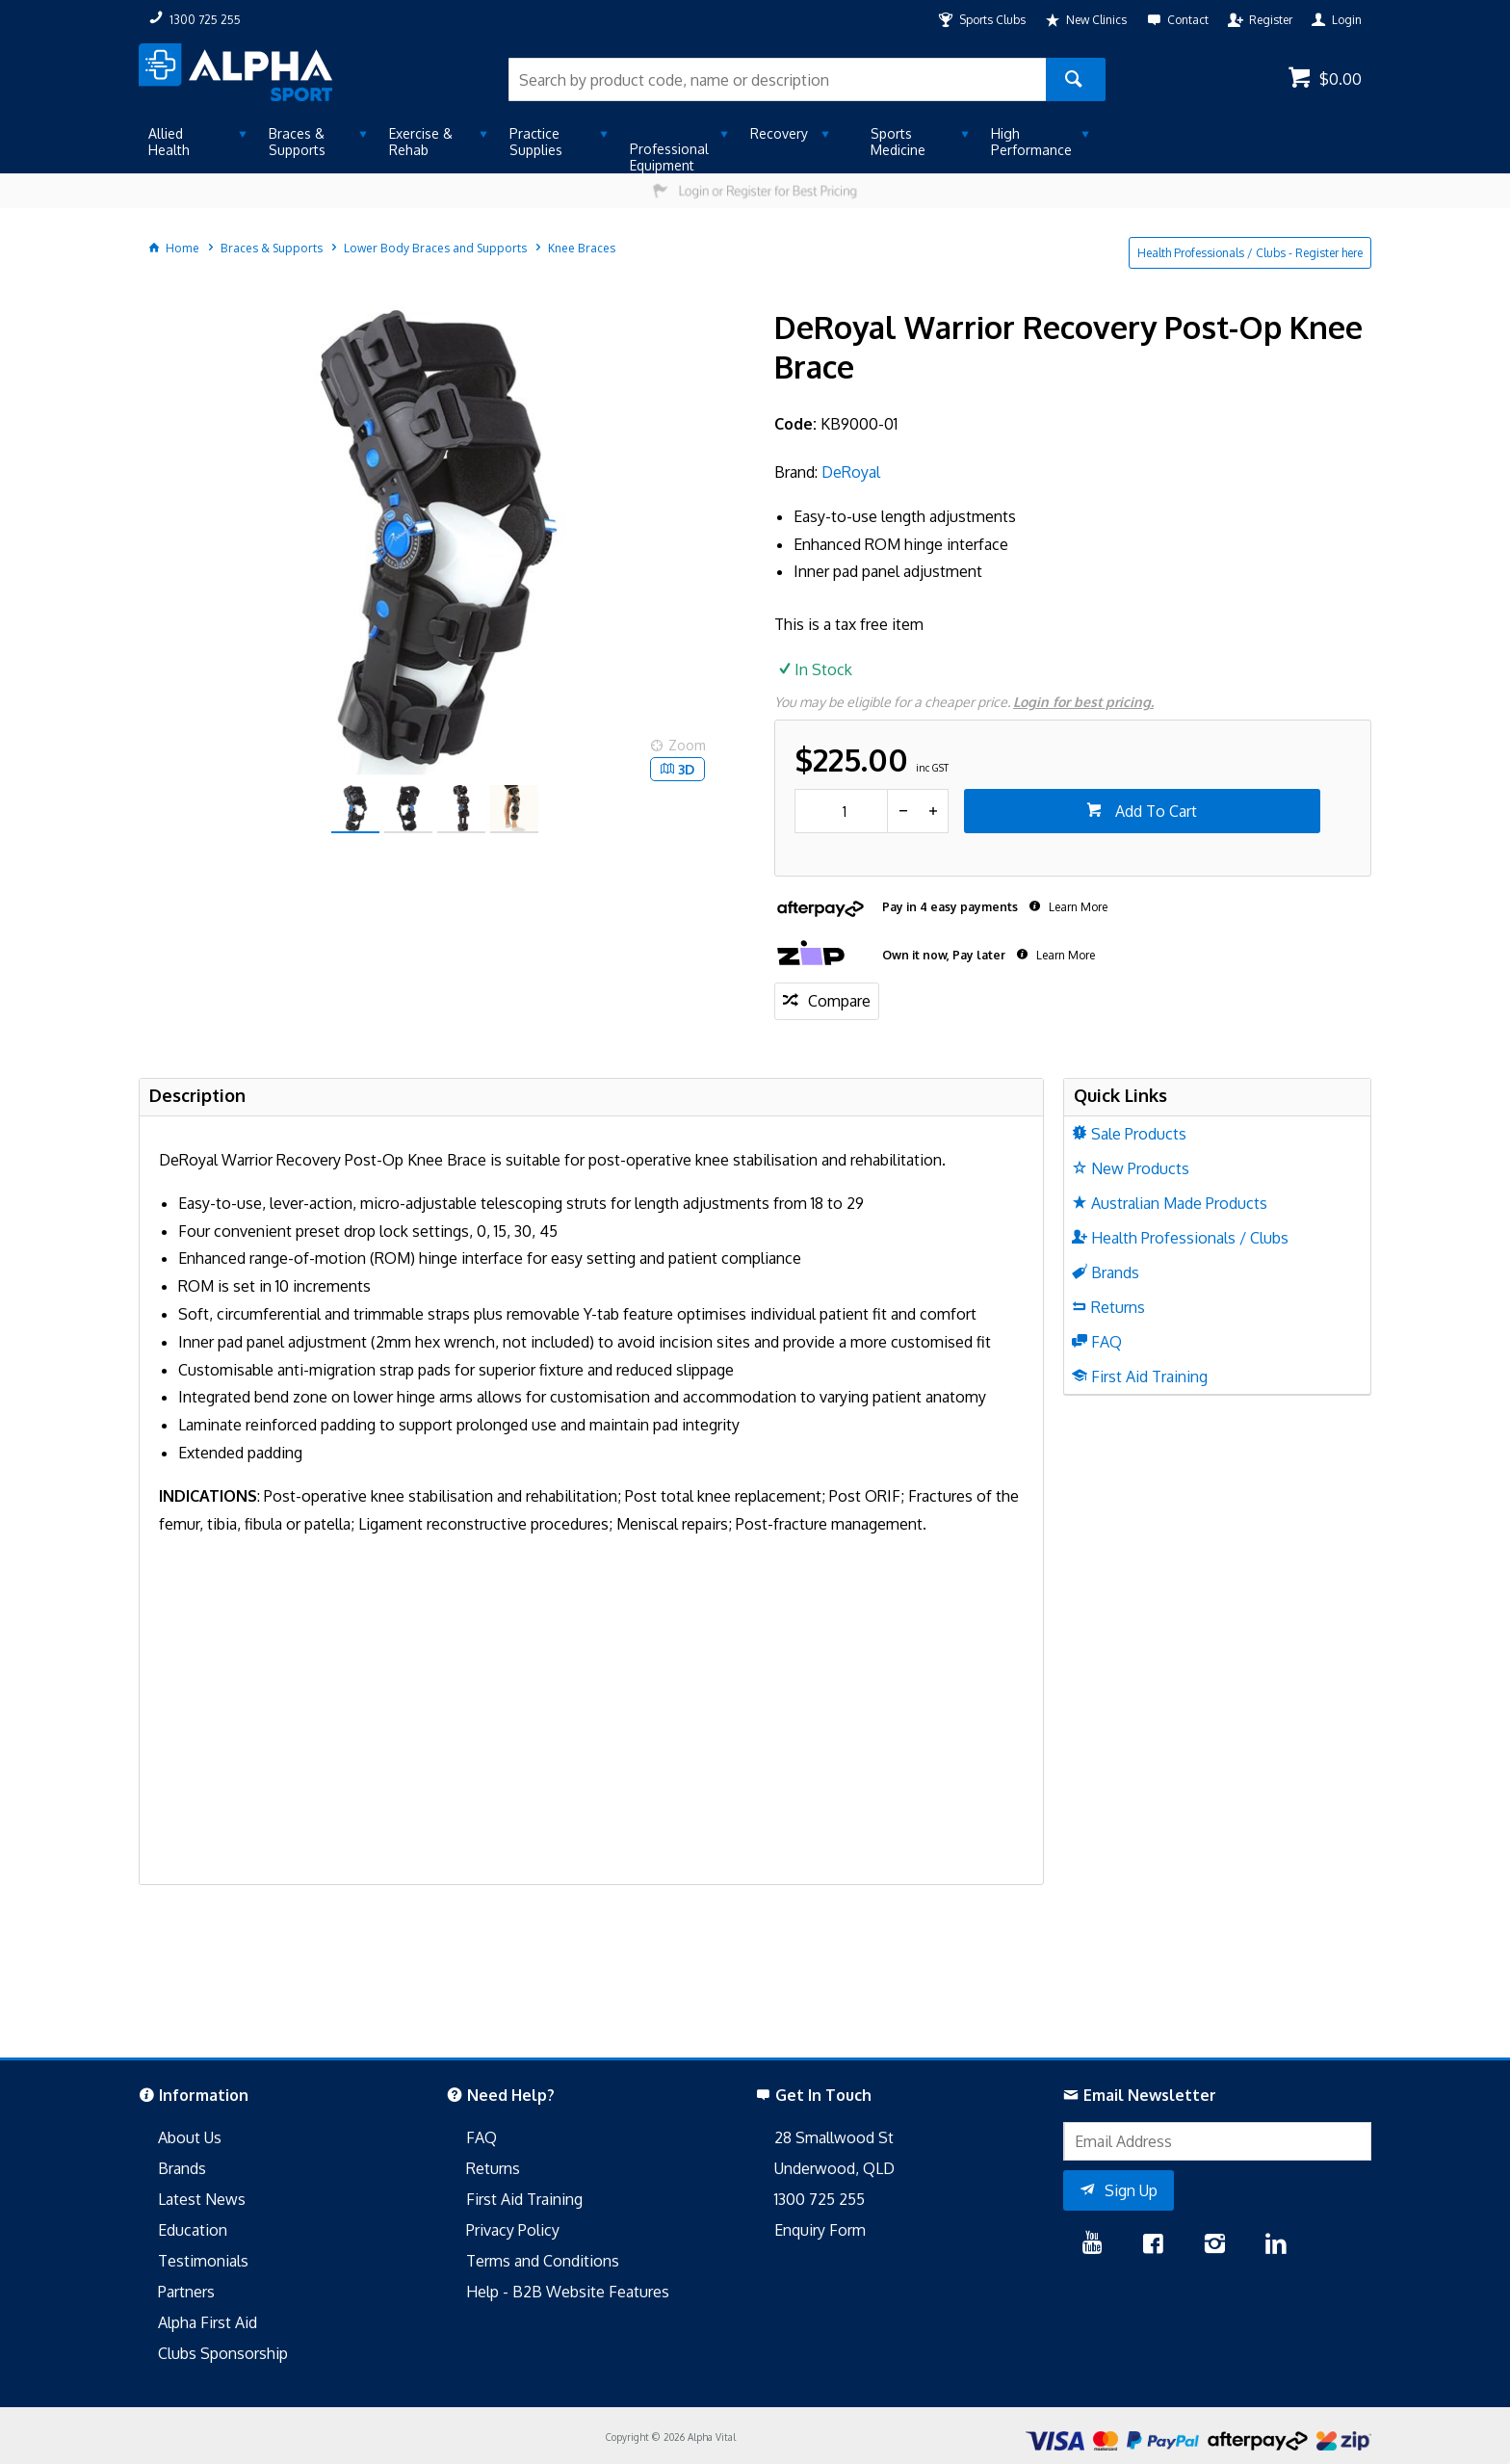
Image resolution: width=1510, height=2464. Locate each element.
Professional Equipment (669, 157)
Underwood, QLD (834, 2168)
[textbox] (777, 79)
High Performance (1031, 141)
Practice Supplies (535, 141)
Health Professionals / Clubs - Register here (1250, 253)
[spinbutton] (841, 811)
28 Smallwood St (834, 2137)
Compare (839, 1000)
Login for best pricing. (1083, 702)
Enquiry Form (820, 2230)
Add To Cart (1154, 811)
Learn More (1076, 907)
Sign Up (1131, 2190)
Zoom (687, 745)
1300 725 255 (819, 2199)
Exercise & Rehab (421, 141)
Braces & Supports (297, 141)
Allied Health (169, 141)
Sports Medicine (898, 141)
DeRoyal (850, 472)
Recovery (779, 133)
